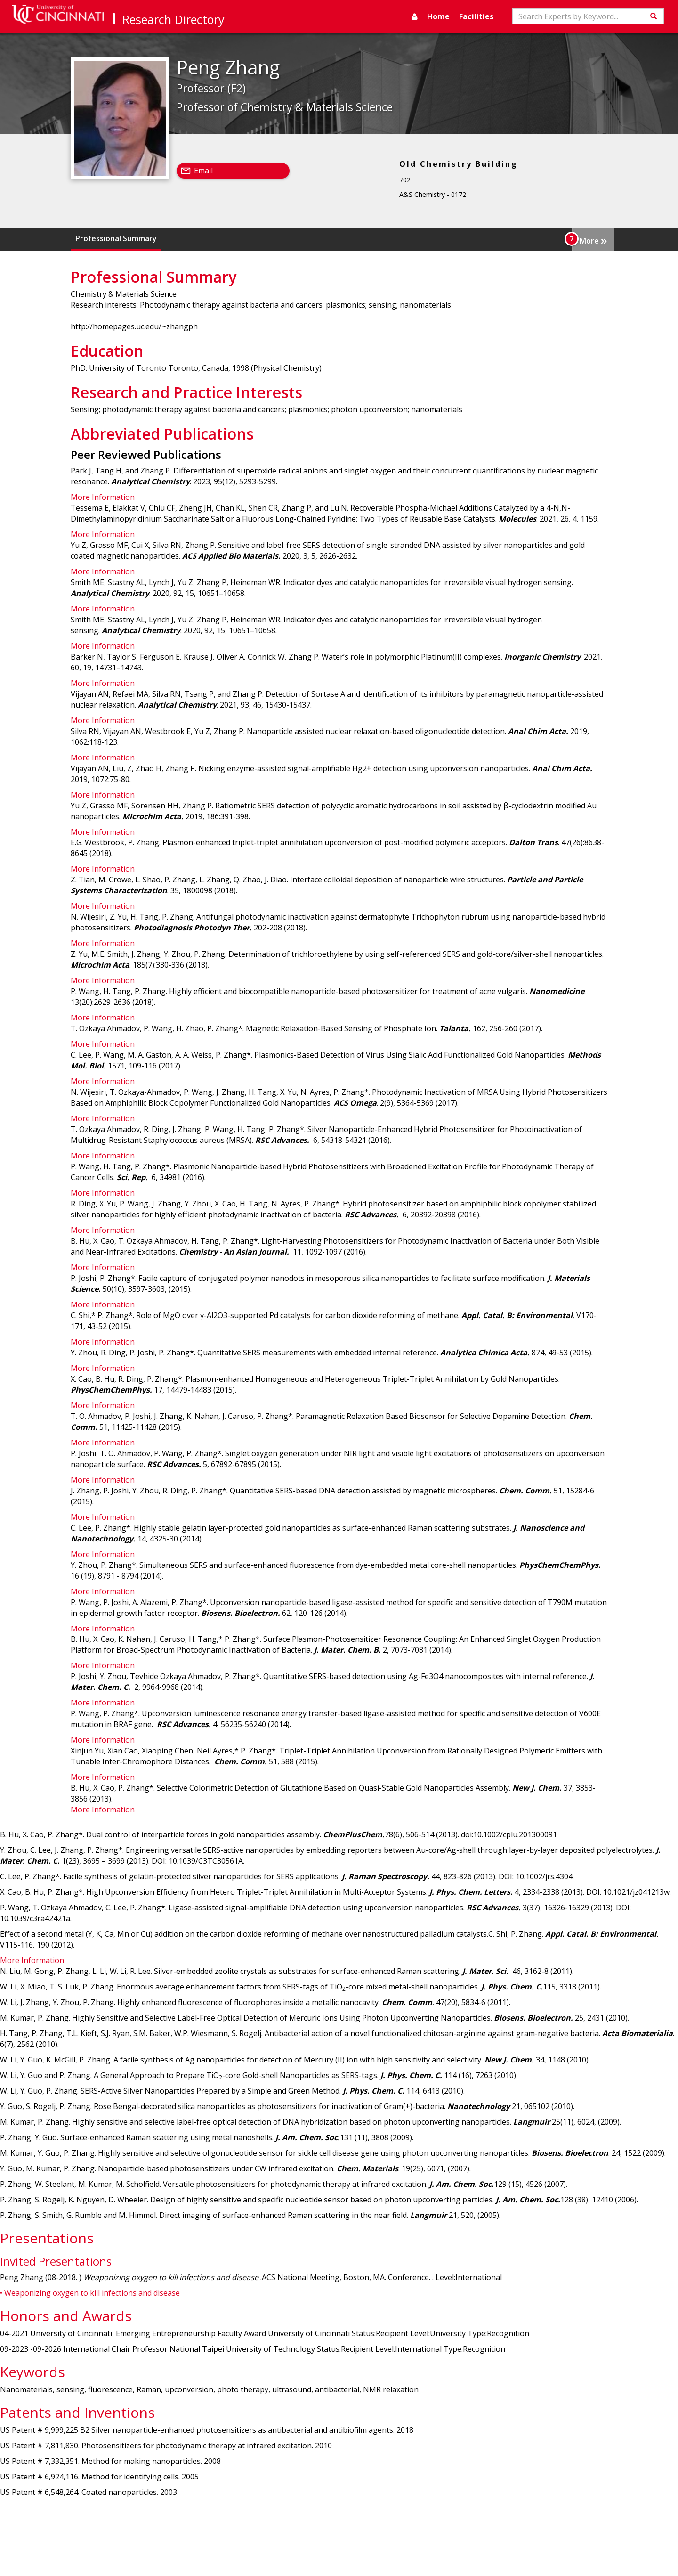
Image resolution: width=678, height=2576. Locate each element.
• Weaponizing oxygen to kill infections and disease (90, 2293)
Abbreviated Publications (385, 238)
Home (438, 16)
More (593, 240)
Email (203, 170)
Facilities (476, 16)
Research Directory (173, 19)
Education (184, 238)
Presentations (468, 238)
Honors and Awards (539, 238)
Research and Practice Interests (271, 238)
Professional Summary (116, 238)
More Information (103, 497)
